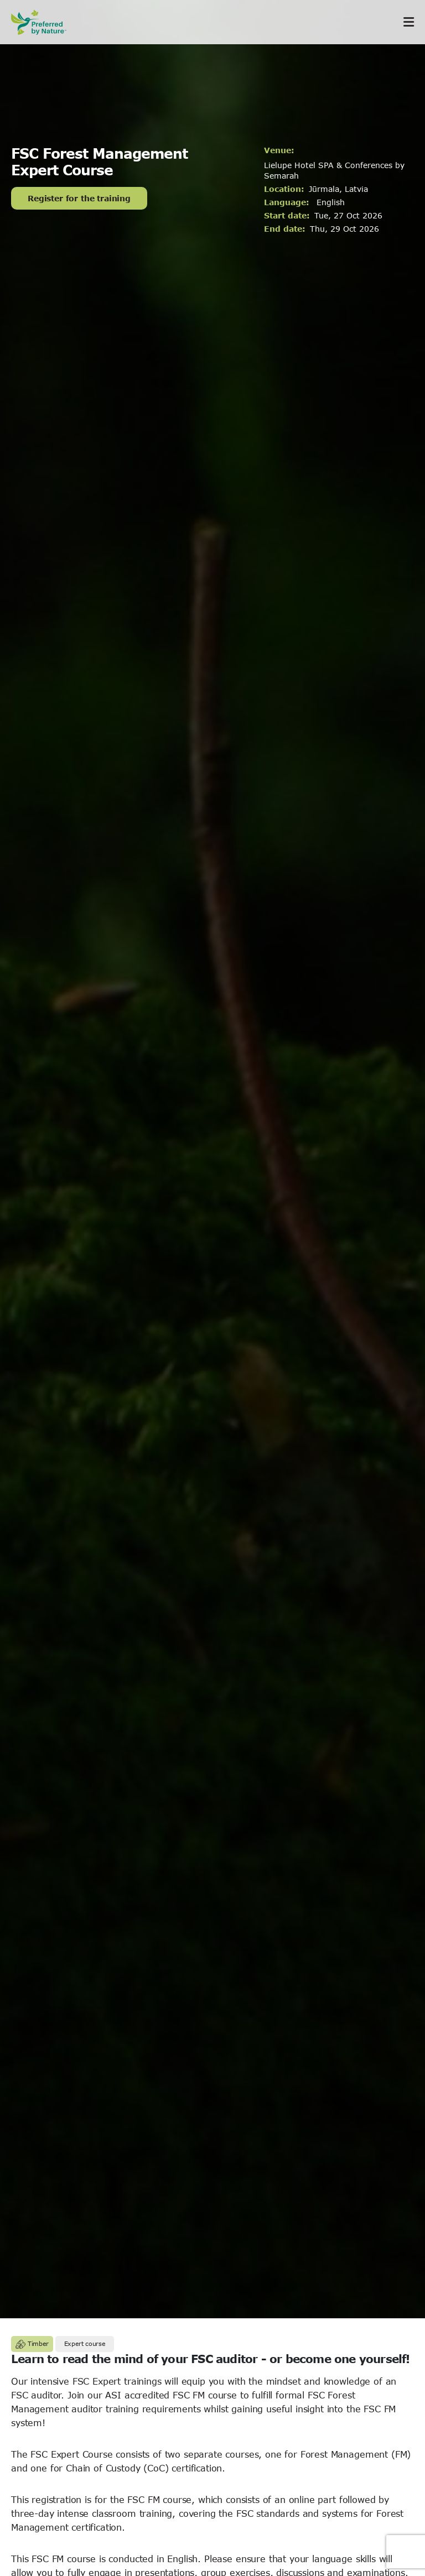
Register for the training (79, 198)
